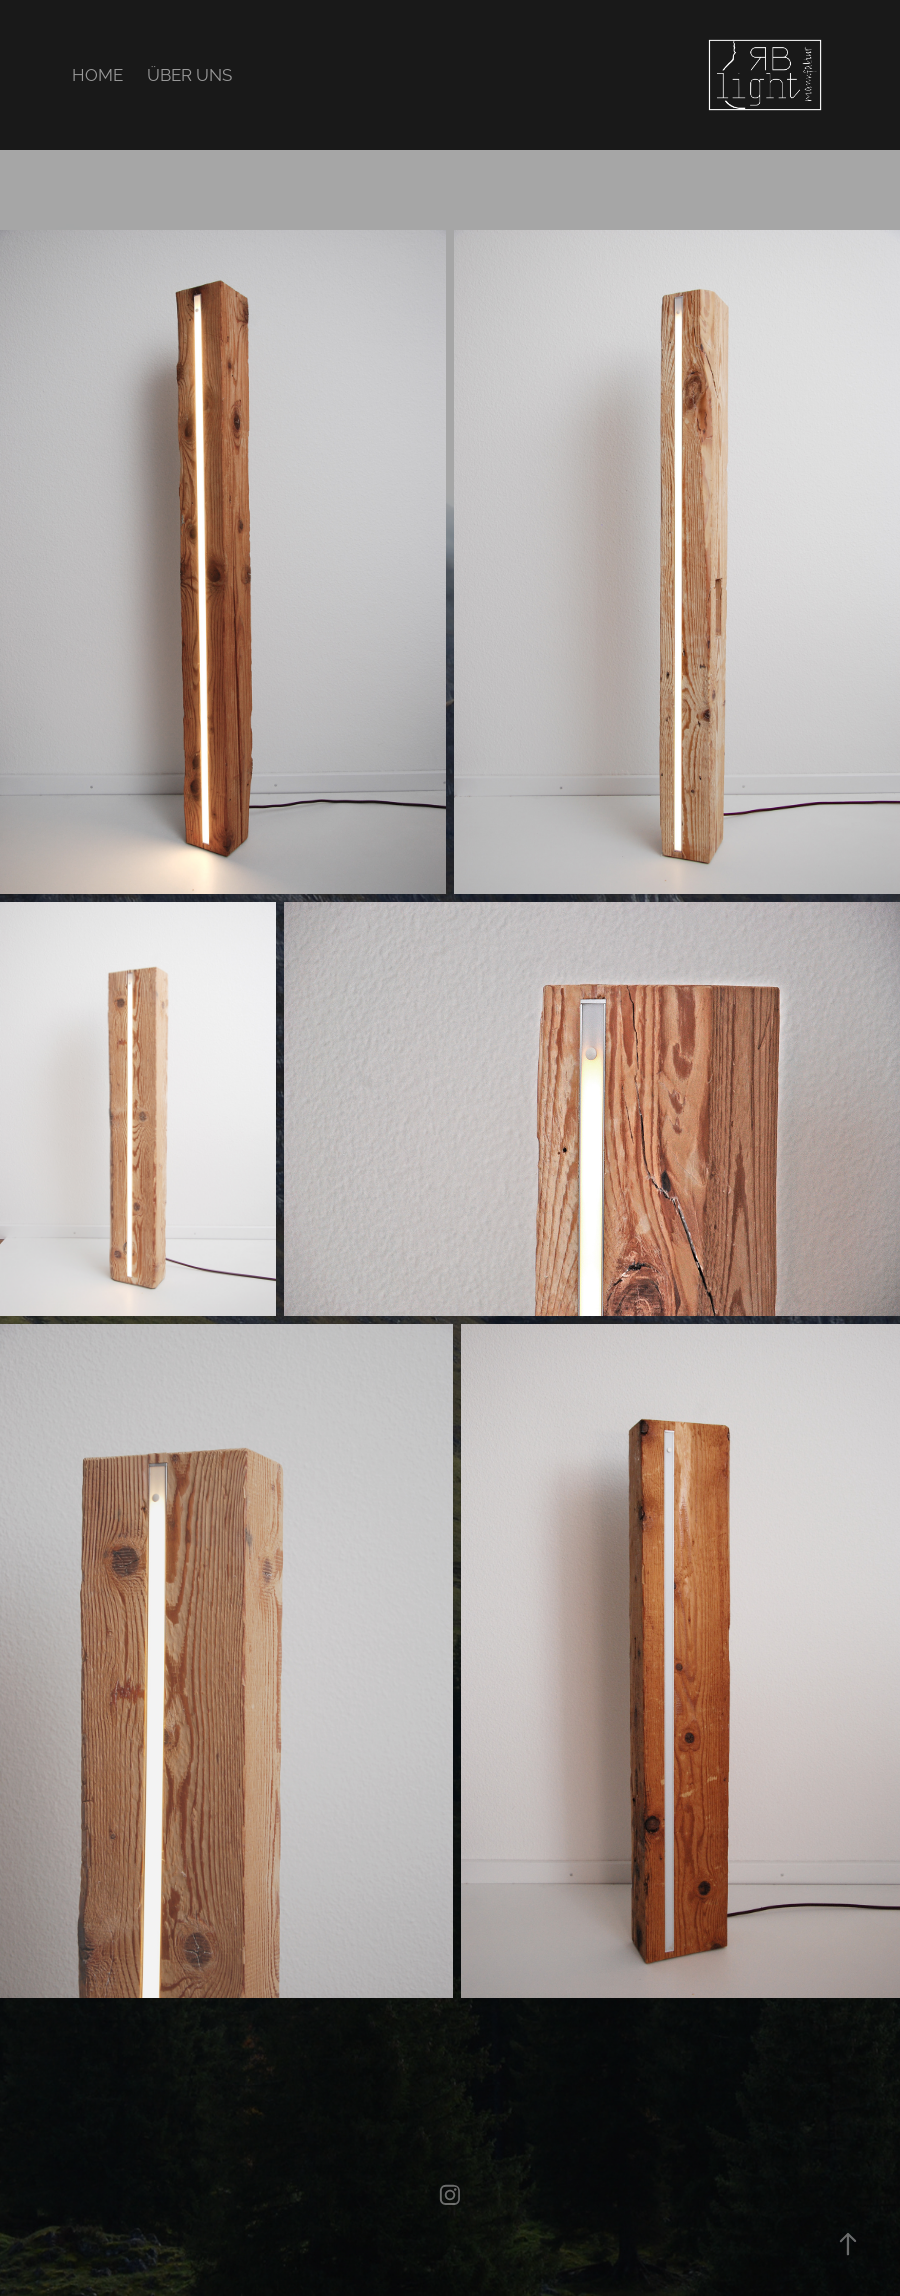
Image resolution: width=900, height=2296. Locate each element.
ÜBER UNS (189, 75)
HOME (97, 75)
